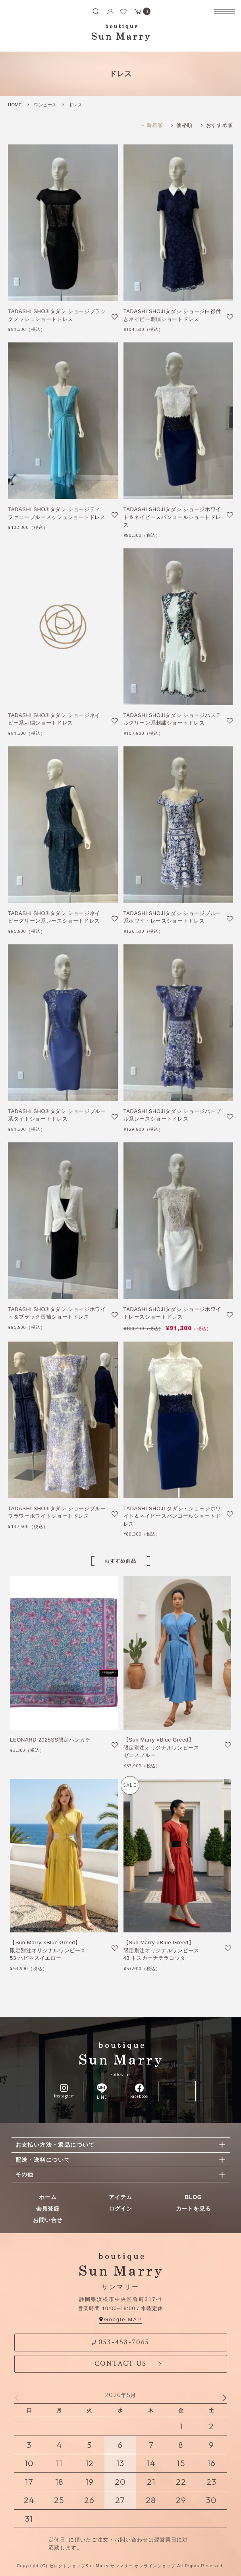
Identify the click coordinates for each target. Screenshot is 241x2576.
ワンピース (45, 104)
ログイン (120, 2208)
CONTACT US (120, 2363)
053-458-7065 (121, 2342)
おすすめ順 (219, 125)
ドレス (76, 104)
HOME (15, 104)
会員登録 (48, 2208)
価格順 (184, 125)
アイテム (120, 2197)
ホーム (47, 2197)
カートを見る (193, 2208)
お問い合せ (47, 2220)
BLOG (193, 2197)
